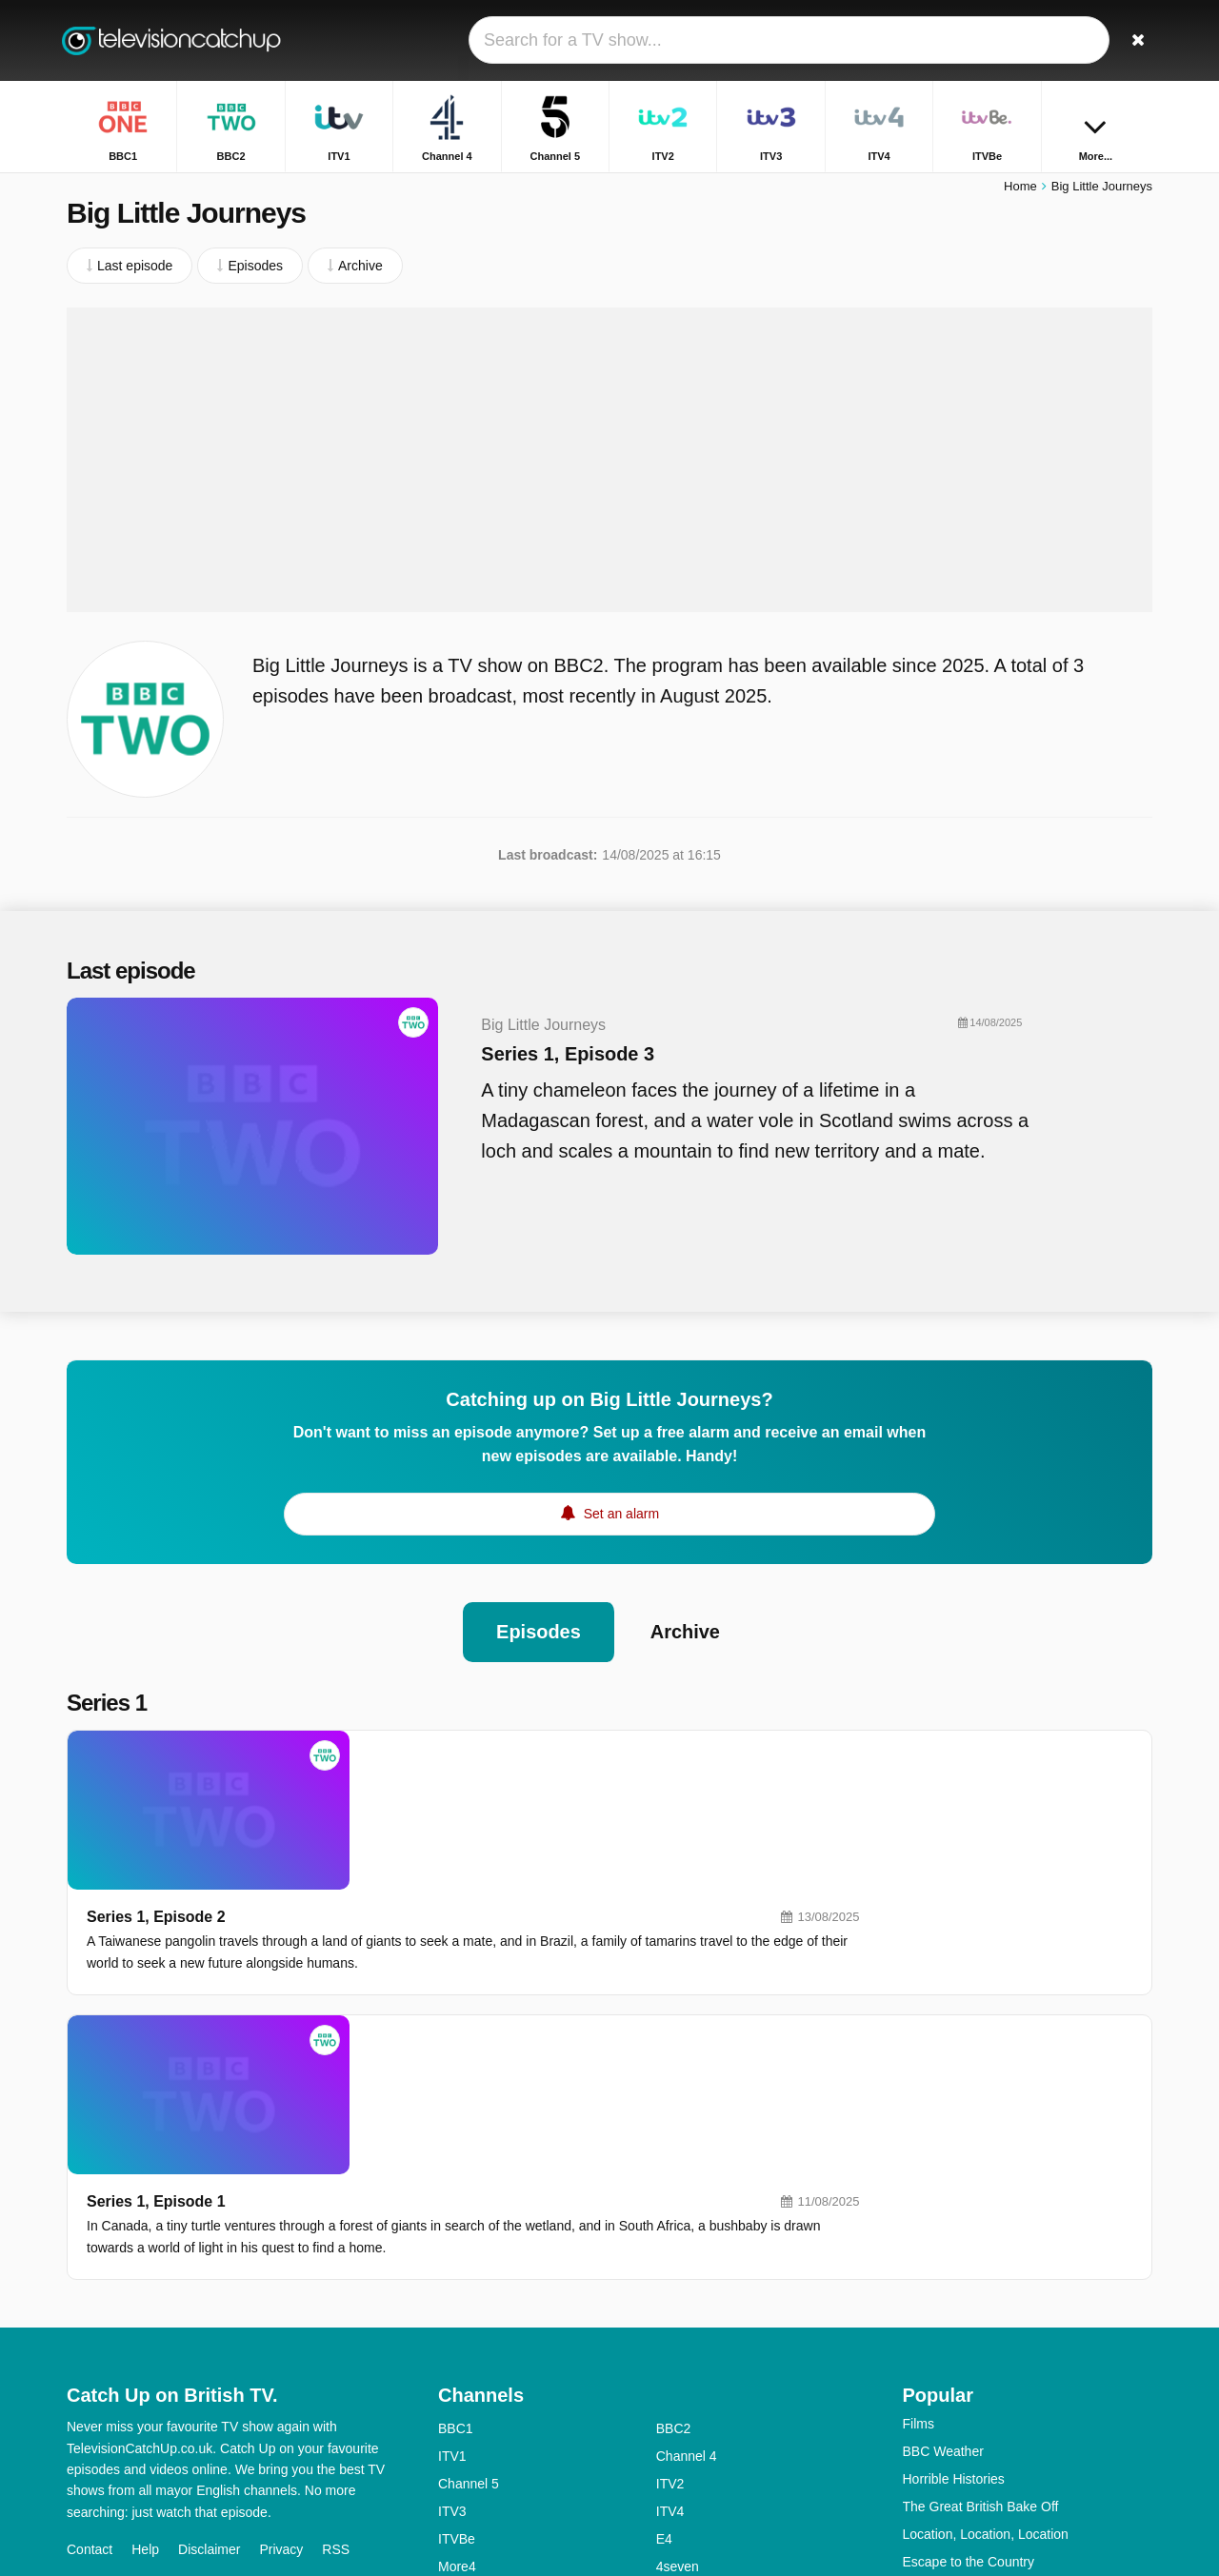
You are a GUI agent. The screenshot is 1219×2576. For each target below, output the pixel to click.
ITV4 (670, 2283)
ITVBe (456, 2311)
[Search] (1131, 40)
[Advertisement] (609, 461)
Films (918, 2196)
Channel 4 (686, 2228)
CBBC (456, 2477)
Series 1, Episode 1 (427, 1926)
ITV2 (670, 2256)
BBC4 (455, 2394)
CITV (671, 2449)
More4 (457, 2339)
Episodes (538, 1626)
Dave (672, 2421)
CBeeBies (685, 2477)
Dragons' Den (943, 2361)
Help (145, 2321)
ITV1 (452, 2228)
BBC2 (673, 2201)
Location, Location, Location (986, 2306)
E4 (664, 2311)
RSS (336, 2321)
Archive (685, 1626)
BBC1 (455, 2201)
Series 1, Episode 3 (558, 1055)
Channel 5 (468, 2256)
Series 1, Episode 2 (427, 1753)
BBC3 (673, 2366)
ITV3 (452, 2283)
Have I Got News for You (976, 2472)
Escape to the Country (969, 2334)
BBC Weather (943, 2223)
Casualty (928, 2417)
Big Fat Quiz (939, 2444)
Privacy (281, 2321)
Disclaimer (209, 2321)
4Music (677, 2394)
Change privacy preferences (156, 2356)
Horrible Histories (954, 2251)
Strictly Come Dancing (969, 2389)
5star (453, 2421)
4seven (677, 2339)
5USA (455, 2366)
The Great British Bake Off (981, 2279)
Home (1020, 188)
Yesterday (467, 2449)
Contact (89, 2321)
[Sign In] (1067, 40)
